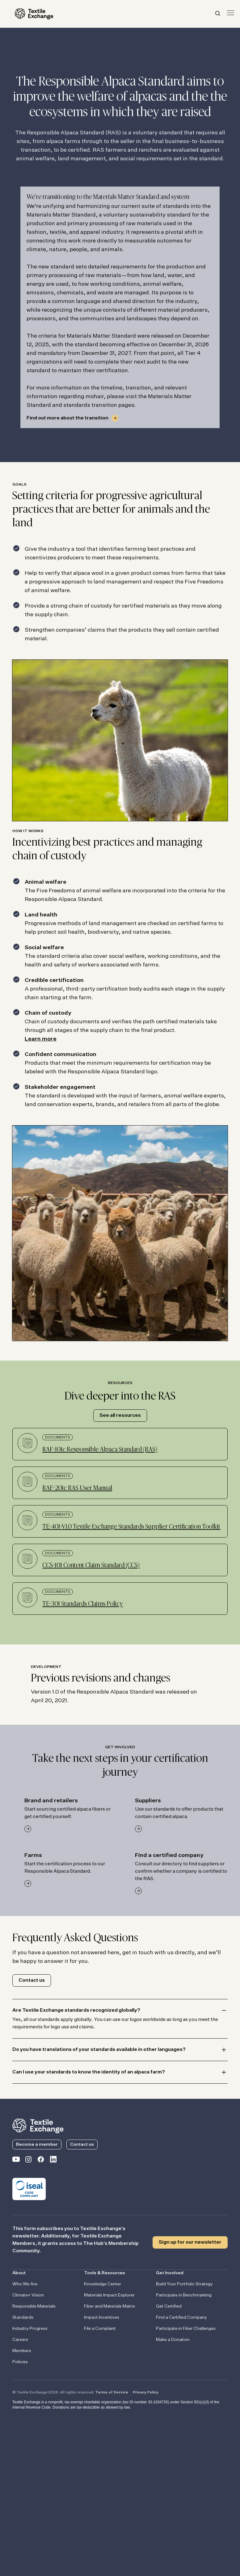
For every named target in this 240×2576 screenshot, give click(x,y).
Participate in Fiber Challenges (186, 2328)
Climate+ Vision (28, 2295)
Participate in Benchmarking (184, 2295)
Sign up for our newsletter (190, 2242)
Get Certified (169, 2306)
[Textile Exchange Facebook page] (40, 2161)
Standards (22, 2317)
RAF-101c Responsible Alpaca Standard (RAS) (99, 1449)
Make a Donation (173, 2340)
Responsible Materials (34, 2306)
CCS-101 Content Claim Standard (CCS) (91, 1565)
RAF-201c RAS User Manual (77, 1488)
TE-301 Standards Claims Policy (82, 1604)
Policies (20, 2362)
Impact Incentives (101, 2317)
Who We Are (24, 2284)
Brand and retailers (51, 1801)
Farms (33, 1855)
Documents (57, 1437)
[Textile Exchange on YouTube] (16, 2161)
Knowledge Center (102, 2284)
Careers (20, 2340)
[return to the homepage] (38, 2125)
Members (21, 2351)
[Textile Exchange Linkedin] (53, 2161)
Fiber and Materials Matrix (109, 2306)
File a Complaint (100, 2328)
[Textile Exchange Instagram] (28, 2161)
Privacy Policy (145, 2392)
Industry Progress (30, 2328)
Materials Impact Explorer (109, 2295)
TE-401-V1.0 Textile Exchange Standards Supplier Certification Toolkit (131, 1527)
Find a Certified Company (181, 2317)
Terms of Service (111, 2392)
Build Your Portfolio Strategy (184, 2284)
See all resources (120, 1415)
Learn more (41, 1039)
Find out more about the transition (67, 418)
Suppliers (148, 1801)
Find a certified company (169, 1855)
